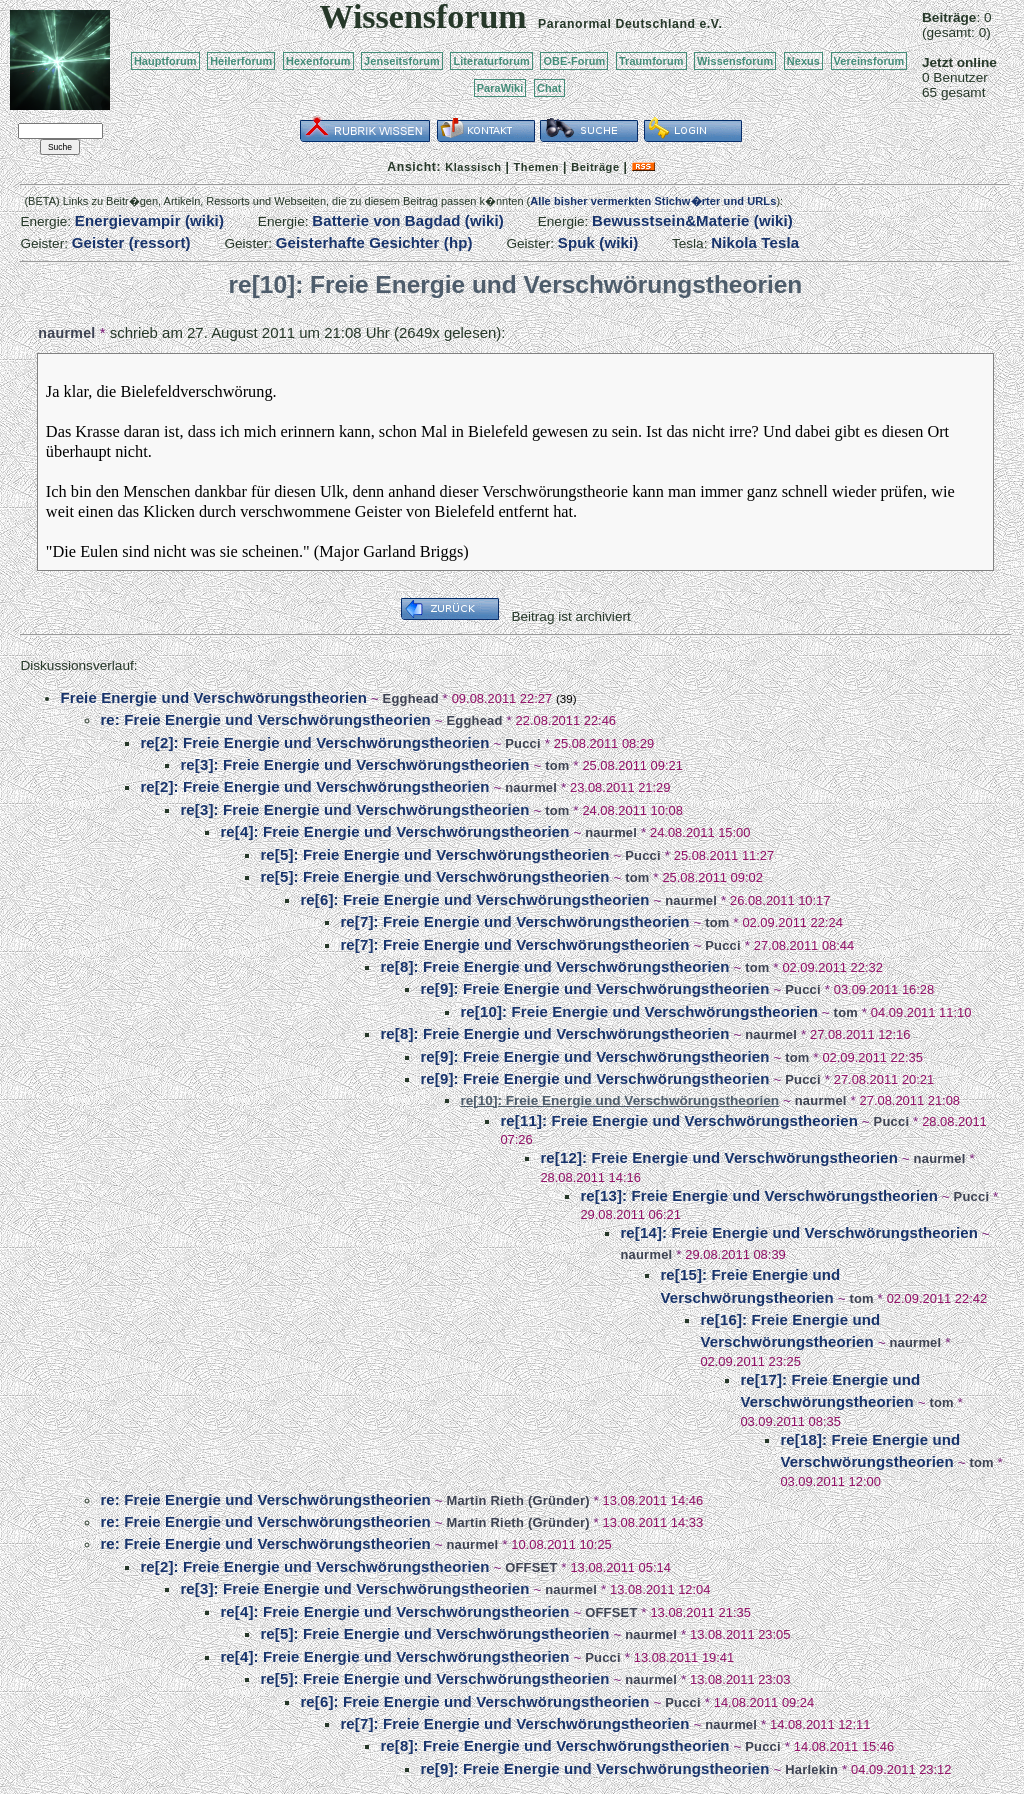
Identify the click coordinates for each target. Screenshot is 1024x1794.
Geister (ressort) (131, 242)
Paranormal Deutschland (617, 24)
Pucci (523, 743)
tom (557, 765)
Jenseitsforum (402, 61)
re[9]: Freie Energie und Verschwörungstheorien (594, 988)
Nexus (803, 61)
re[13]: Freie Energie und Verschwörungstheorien (759, 1195)
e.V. (710, 24)
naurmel (66, 333)
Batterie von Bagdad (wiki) (408, 220)
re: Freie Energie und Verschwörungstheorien (265, 719)
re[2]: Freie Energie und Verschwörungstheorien (314, 742)
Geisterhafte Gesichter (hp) (374, 242)
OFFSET (531, 1567)
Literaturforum (491, 61)
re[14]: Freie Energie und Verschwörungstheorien (799, 1232)
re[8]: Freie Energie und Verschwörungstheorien (554, 966)
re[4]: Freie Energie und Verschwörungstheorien (394, 831)
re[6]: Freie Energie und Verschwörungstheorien (474, 899)
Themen (536, 167)
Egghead (411, 698)
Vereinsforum (869, 61)
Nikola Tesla (755, 242)
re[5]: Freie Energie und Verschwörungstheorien (434, 854)
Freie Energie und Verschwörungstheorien (213, 697)
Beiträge (595, 167)
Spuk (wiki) (598, 242)
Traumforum (651, 61)
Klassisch (473, 167)
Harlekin (811, 1769)
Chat (549, 88)
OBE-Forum (574, 61)
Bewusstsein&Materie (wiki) (692, 220)
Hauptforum (165, 61)
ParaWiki (500, 88)
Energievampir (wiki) (149, 220)
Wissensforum (735, 61)
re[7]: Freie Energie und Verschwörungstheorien (514, 921)
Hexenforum (318, 61)
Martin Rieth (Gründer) (517, 1500)
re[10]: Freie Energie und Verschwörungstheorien (639, 1011)
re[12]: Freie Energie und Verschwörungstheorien (719, 1157)
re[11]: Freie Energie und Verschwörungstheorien (679, 1120)
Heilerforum (241, 61)
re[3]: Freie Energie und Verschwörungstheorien (354, 764)
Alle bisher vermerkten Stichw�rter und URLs (653, 201)
